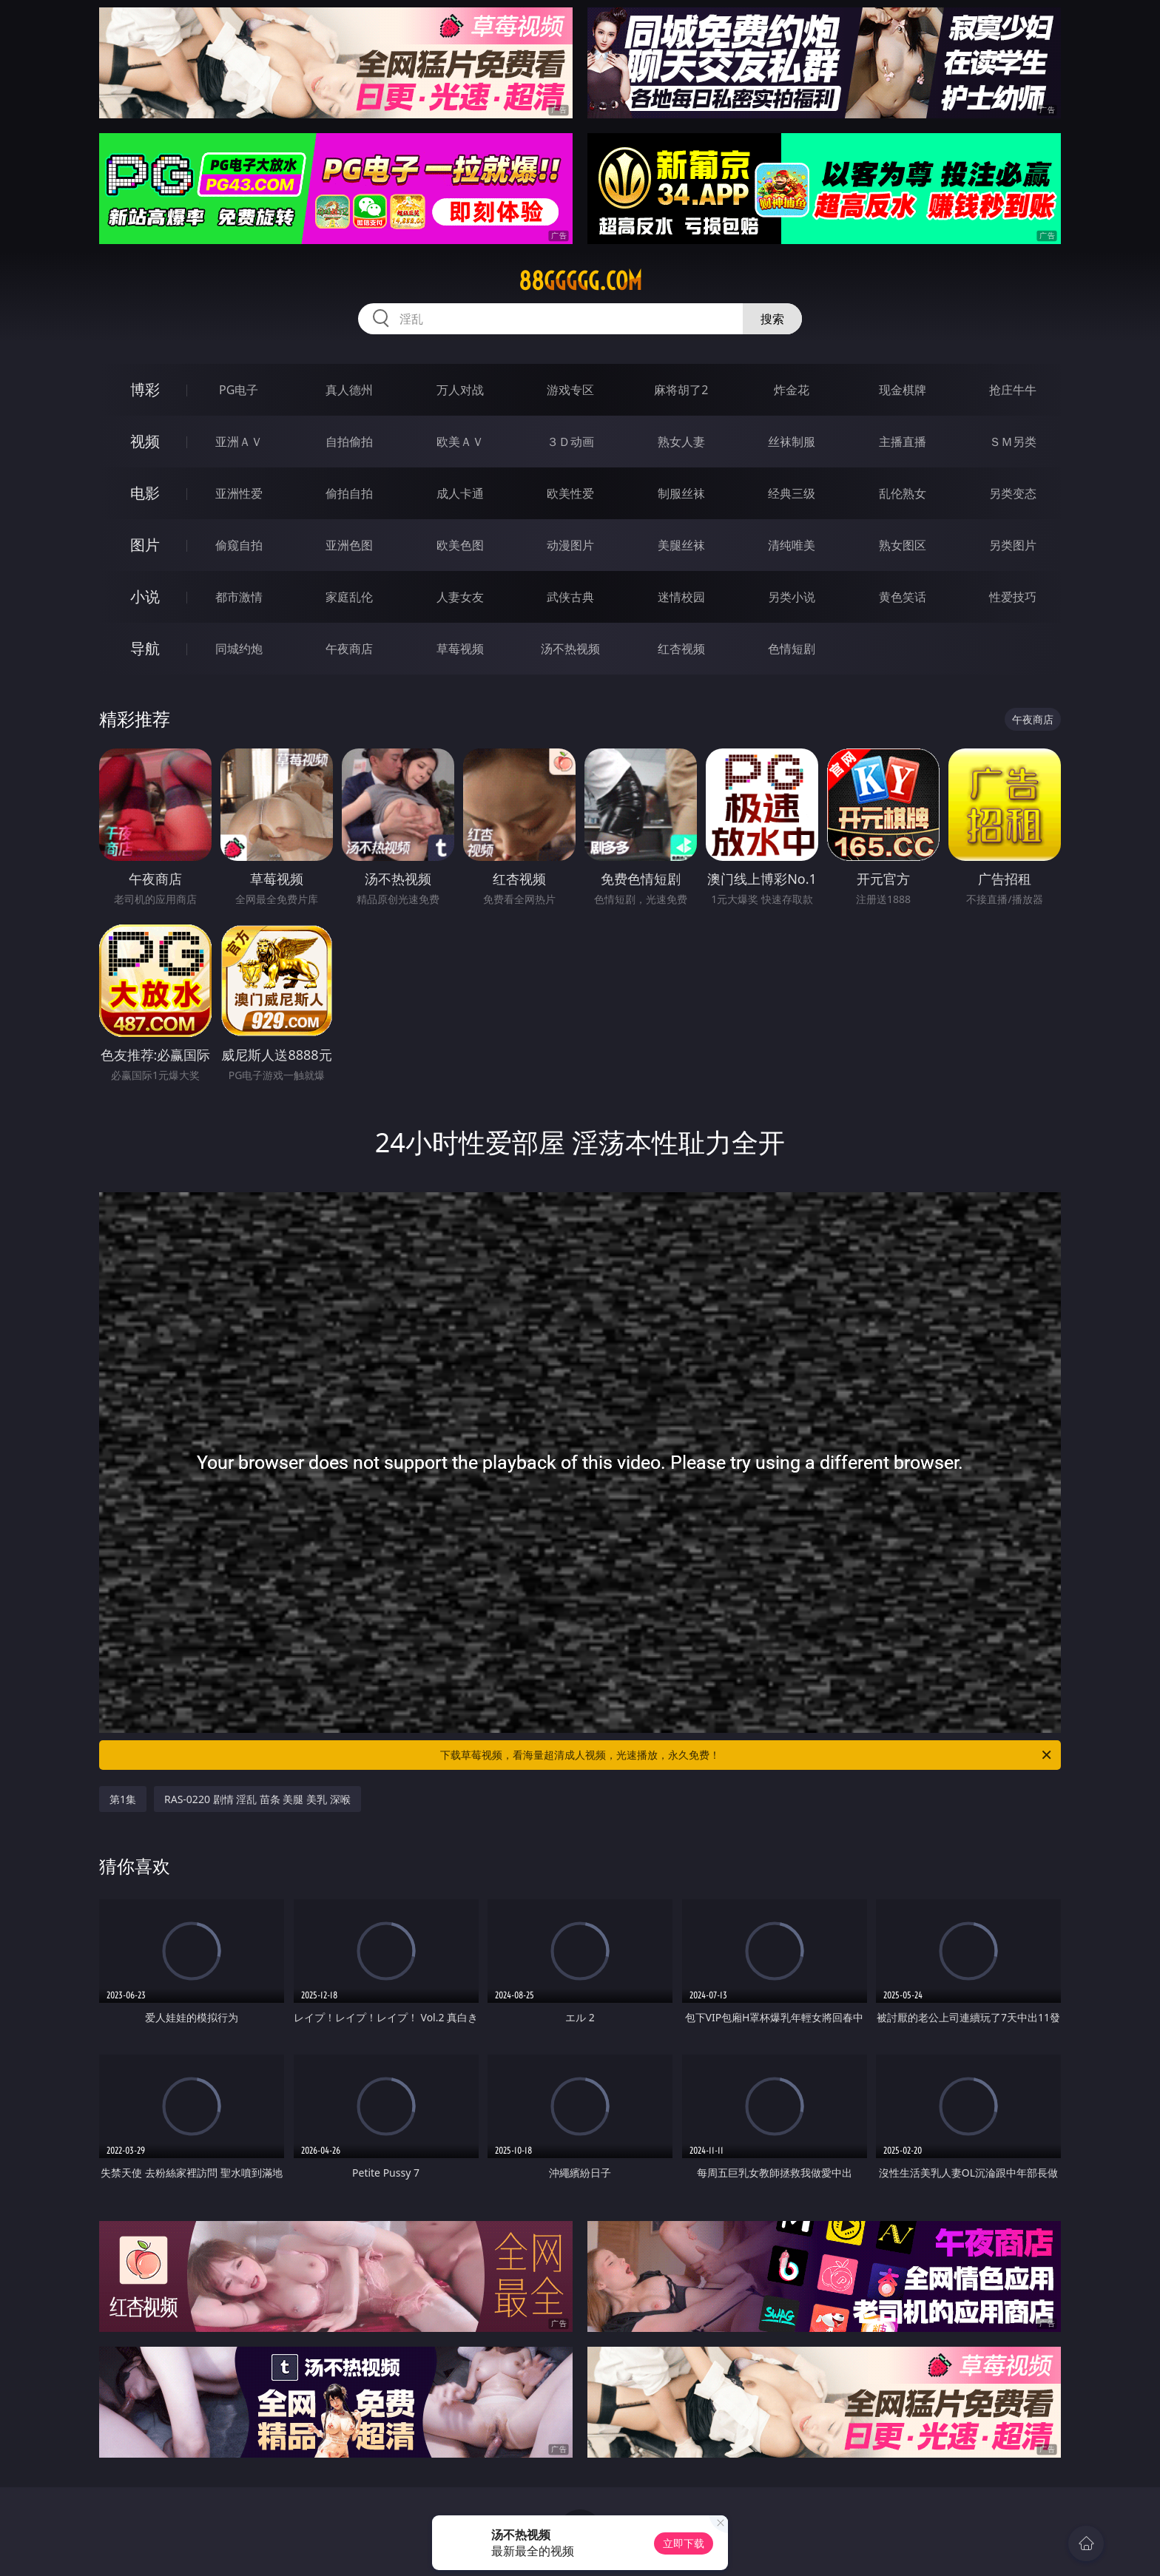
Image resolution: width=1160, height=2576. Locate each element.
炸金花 (791, 390)
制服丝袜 (681, 493)
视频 (145, 441)
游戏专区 (570, 390)
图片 (145, 545)
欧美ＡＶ (460, 441)
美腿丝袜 (681, 545)
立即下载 (683, 2543)
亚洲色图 (349, 545)
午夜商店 (349, 648)
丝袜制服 (791, 441)
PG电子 (238, 390)
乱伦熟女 (902, 493)
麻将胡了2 (681, 390)
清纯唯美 (791, 545)
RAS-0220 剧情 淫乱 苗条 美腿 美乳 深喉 (257, 1799)
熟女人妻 (681, 441)
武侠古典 (570, 597)
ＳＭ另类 (1012, 441)
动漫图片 (570, 545)
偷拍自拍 (349, 493)
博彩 (145, 389)
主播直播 (902, 441)
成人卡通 (460, 493)
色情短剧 (791, 648)
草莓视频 (460, 648)
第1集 (122, 1799)
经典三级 (791, 493)
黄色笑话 (902, 597)
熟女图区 (902, 545)
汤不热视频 (570, 648)
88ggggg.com (580, 281)
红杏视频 (681, 648)
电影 (145, 493)
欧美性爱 (570, 493)
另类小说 (791, 597)
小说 (145, 596)
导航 (145, 648)
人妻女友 (460, 597)
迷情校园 (681, 597)
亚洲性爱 (239, 493)
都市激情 (239, 597)
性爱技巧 (1012, 597)
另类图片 (1012, 545)
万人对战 (460, 390)
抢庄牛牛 (1012, 390)
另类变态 (1012, 493)
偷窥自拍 (239, 545)
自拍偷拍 (349, 441)
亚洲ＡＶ (239, 441)
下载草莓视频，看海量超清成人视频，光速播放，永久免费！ (746, 1755)
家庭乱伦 (349, 597)
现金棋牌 (902, 390)
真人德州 (349, 390)
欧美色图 (460, 545)
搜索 (772, 319)
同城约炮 (239, 648)
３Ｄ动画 (570, 441)
